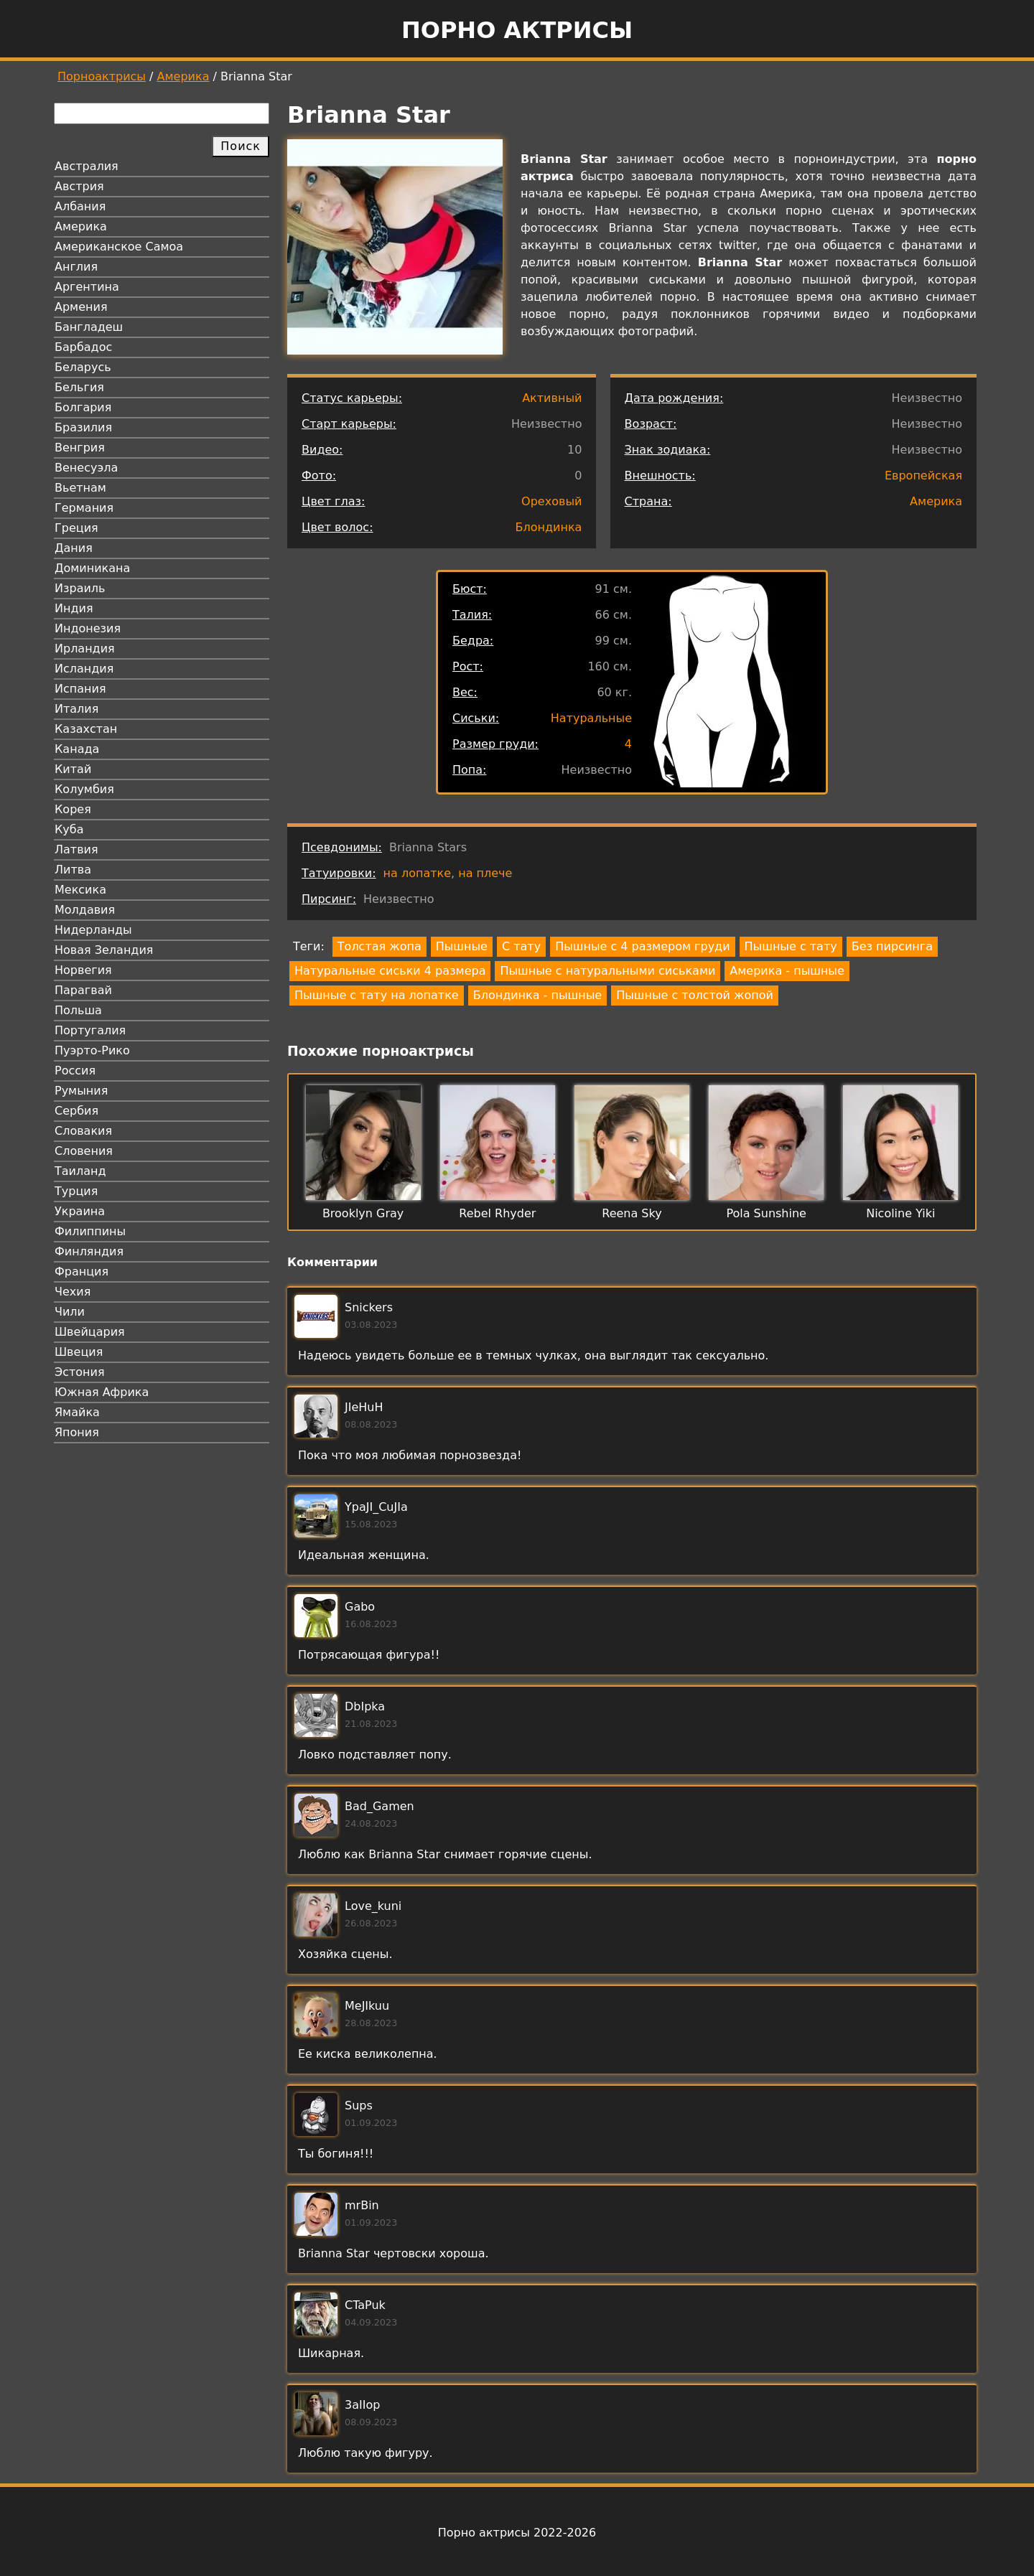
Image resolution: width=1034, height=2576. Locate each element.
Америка (183, 76)
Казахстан (86, 729)
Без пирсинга (892, 946)
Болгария (83, 407)
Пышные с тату (791, 946)
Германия (84, 508)
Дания (74, 548)
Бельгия (79, 387)
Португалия (90, 1030)
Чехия (72, 1291)
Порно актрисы (517, 30)
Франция (81, 1271)
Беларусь (83, 367)
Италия (76, 709)
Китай (73, 769)
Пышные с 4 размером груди (642, 946)
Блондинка (549, 527)
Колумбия (84, 789)
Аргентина (87, 287)
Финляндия (89, 1251)
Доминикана (92, 568)
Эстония (80, 1372)
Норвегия (83, 970)
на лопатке (417, 873)
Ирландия (85, 648)
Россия (75, 1070)
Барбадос (83, 347)
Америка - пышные (787, 971)
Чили (70, 1312)
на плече (485, 873)
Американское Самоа (119, 246)
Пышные (462, 946)
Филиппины (90, 1231)
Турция (76, 1191)
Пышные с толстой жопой (694, 995)
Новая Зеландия (104, 950)
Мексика (80, 889)
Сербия (76, 1111)
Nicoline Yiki (900, 1213)
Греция (76, 528)
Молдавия (85, 910)
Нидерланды (93, 930)
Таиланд (80, 1171)
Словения (84, 1151)
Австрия (79, 186)
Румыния (81, 1090)
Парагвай (83, 990)
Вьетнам (80, 488)
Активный (552, 398)
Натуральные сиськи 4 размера (389, 971)
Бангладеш (89, 327)
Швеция (79, 1352)
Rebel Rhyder (497, 1213)
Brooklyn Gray (363, 1213)
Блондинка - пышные (537, 995)
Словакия (83, 1131)
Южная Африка (102, 1392)
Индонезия (88, 628)
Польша (78, 1010)
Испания (80, 688)
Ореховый (551, 501)
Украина (80, 1211)
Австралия (86, 166)
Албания (80, 206)
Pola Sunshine (766, 1213)
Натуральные (591, 718)
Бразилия (83, 427)
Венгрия (80, 447)
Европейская (923, 475)
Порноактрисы (101, 76)
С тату (521, 946)
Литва (73, 869)
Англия (76, 266)
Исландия (84, 668)
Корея (73, 809)
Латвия (76, 849)
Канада (77, 749)
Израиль (80, 588)
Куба (69, 829)
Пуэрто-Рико (92, 1050)
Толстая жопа (379, 946)
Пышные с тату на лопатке (376, 995)
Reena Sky (631, 1213)
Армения (81, 307)
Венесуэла (86, 467)
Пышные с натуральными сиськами (607, 971)
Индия (74, 608)
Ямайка (77, 1412)
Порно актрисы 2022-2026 (517, 2532)
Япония (77, 1432)
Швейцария (90, 1332)
